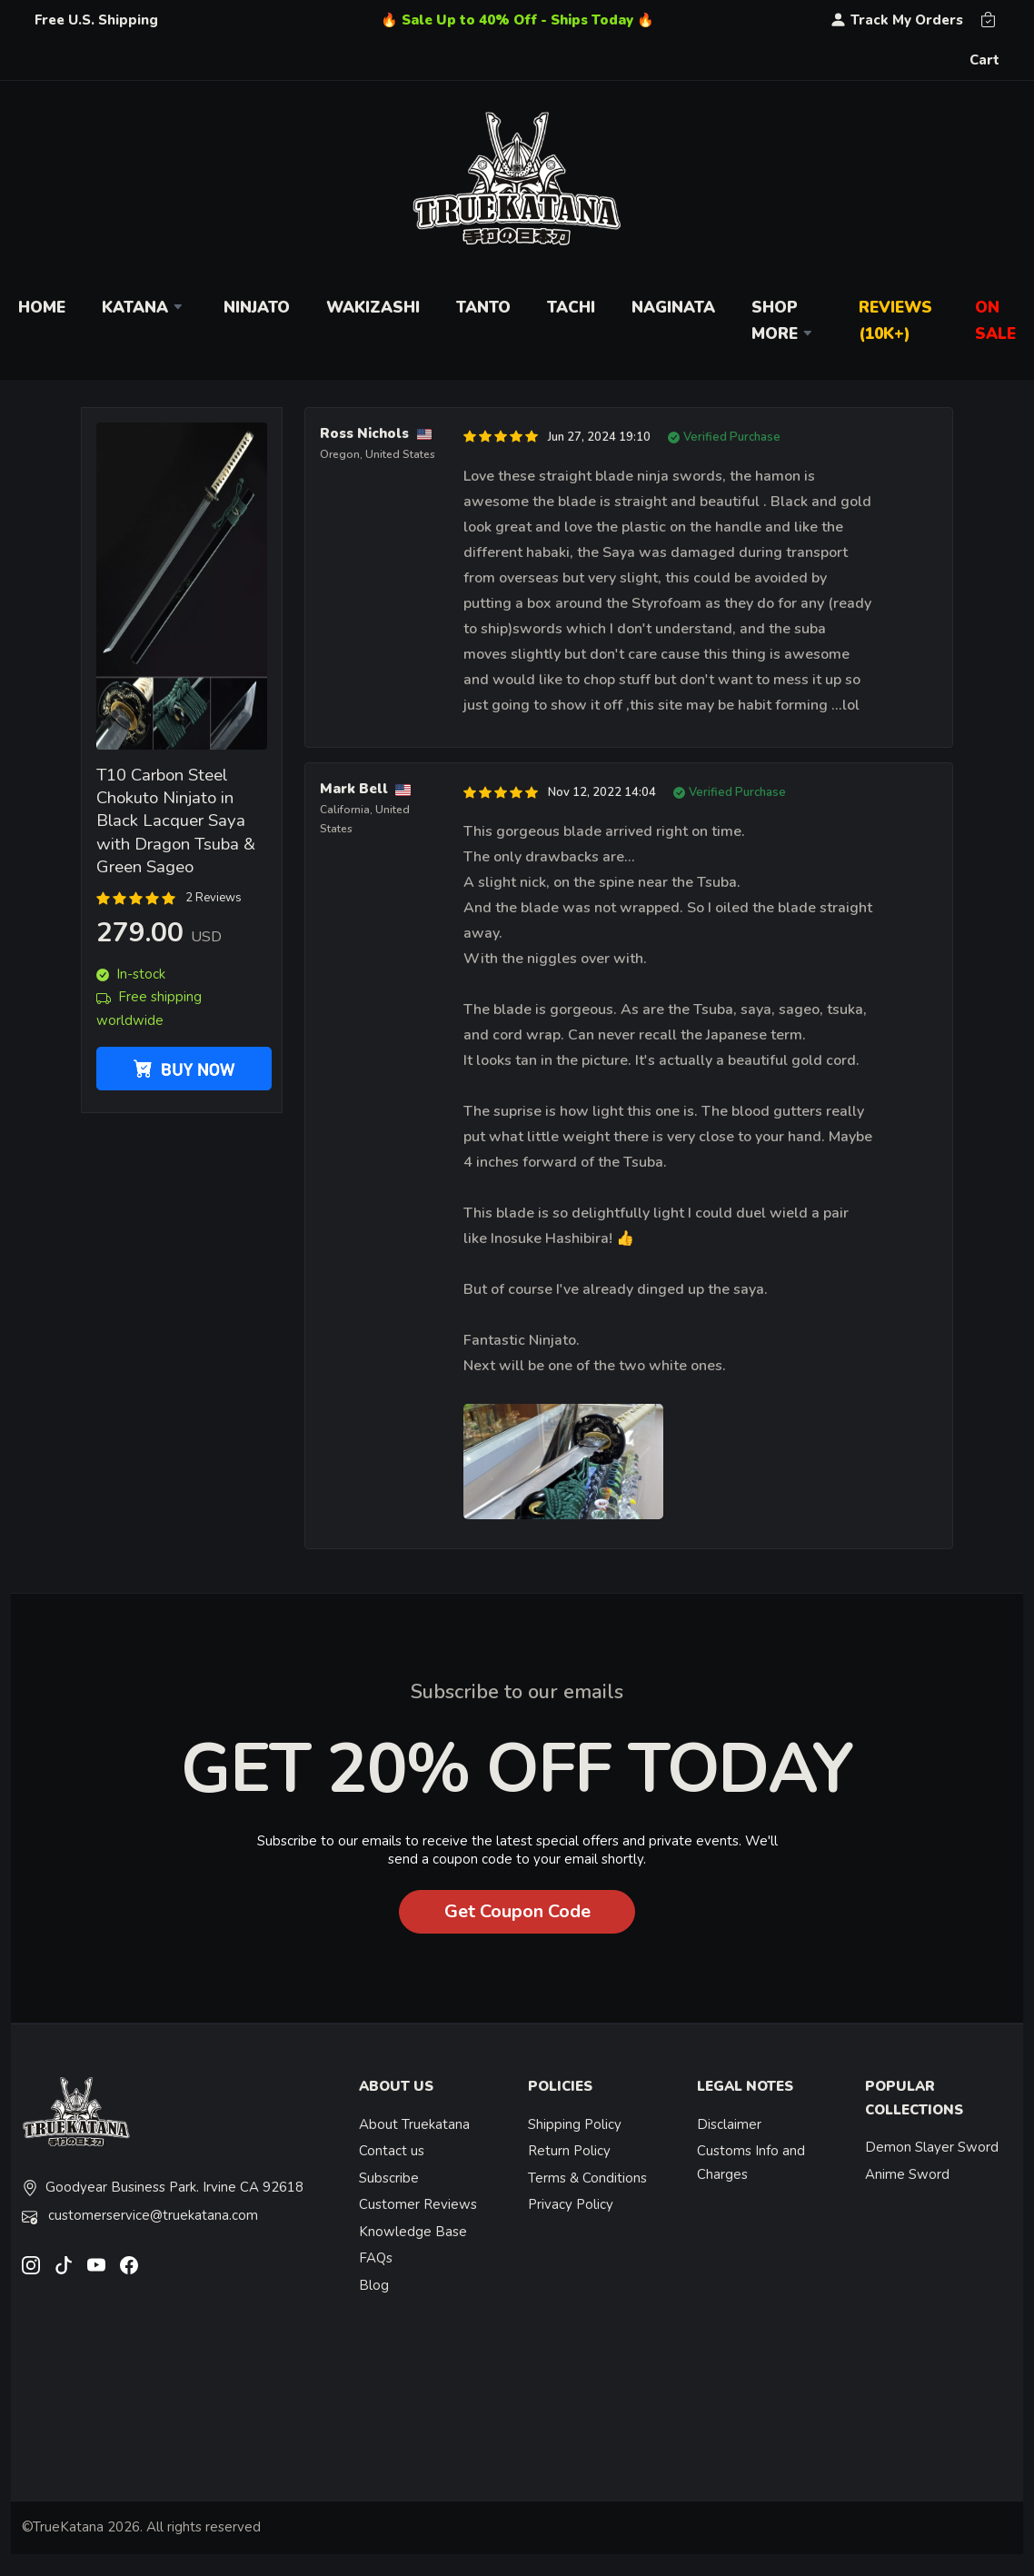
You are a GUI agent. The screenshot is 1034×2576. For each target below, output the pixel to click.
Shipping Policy (574, 2124)
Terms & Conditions (587, 2178)
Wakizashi (373, 307)
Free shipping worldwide (149, 1008)
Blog (374, 2285)
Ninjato (257, 307)
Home (41, 307)
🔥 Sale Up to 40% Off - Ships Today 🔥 (517, 20)
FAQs (376, 2258)
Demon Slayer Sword (932, 2147)
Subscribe (389, 2178)
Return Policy (569, 2151)
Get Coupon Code (517, 1911)
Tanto (483, 307)
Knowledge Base (413, 2232)
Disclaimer (729, 2124)
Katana (144, 307)
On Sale (995, 320)
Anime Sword (907, 2174)
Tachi (571, 307)
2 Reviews (213, 898)
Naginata (673, 307)
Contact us (391, 2151)
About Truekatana (414, 2124)
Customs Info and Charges (751, 2162)
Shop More (784, 320)
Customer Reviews (418, 2204)
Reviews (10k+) (895, 320)
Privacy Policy (570, 2204)
